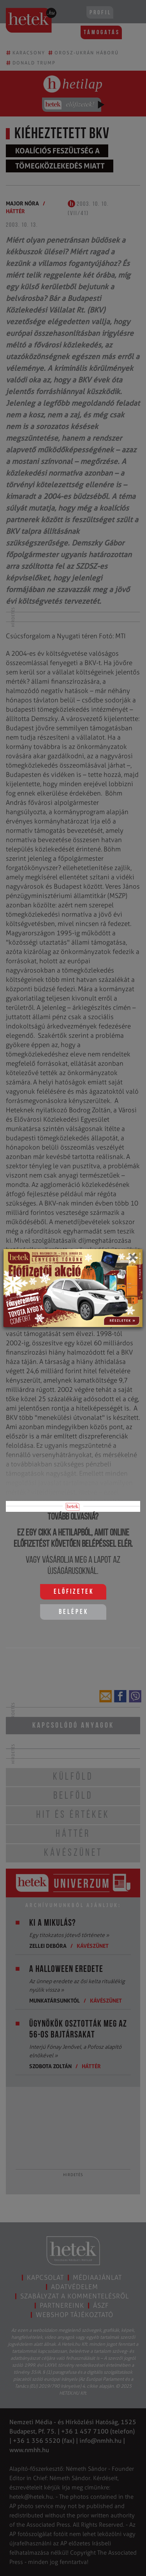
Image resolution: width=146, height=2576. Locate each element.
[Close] (132, 1260)
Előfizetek (74, 1592)
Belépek (73, 1612)
